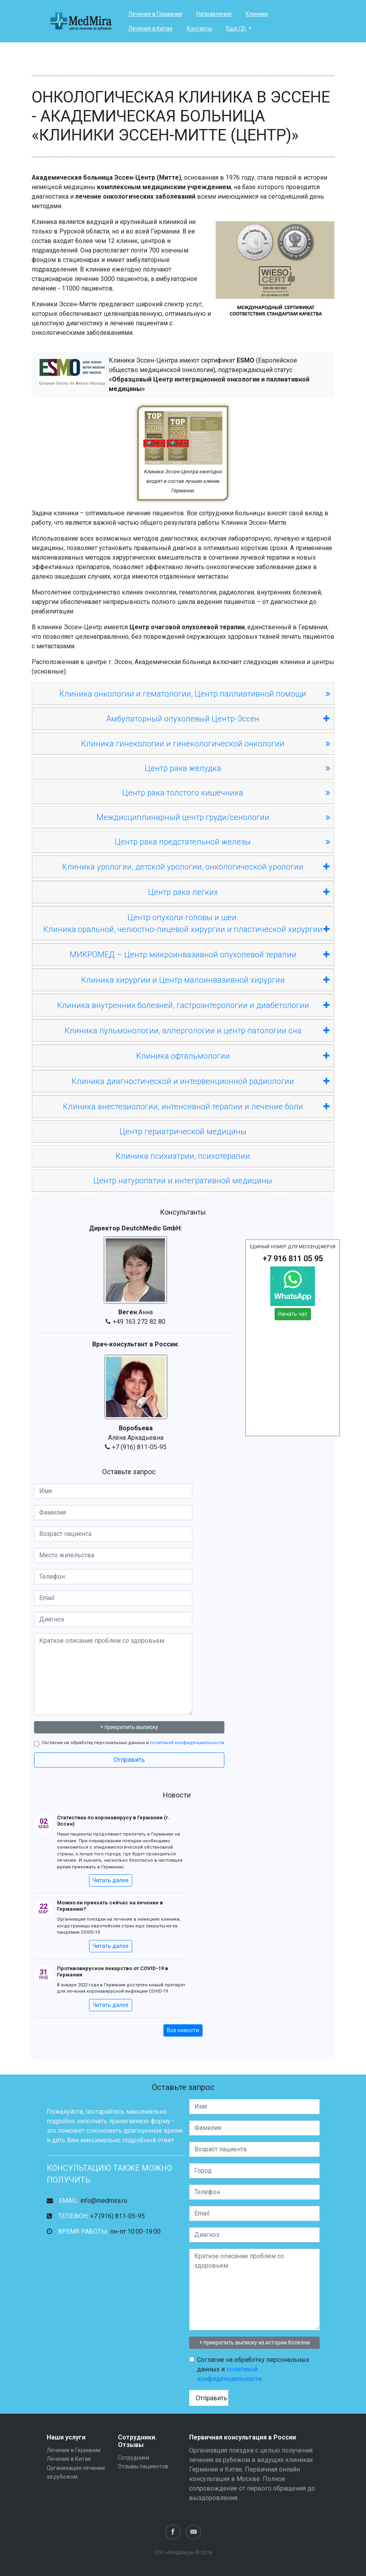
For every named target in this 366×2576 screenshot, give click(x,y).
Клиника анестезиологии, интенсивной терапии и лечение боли (196, 1106)
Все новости (183, 2030)
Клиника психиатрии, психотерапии (183, 1156)
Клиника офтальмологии (233, 1056)
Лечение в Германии (155, 14)
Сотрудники (133, 2458)
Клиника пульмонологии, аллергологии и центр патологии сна (197, 1030)
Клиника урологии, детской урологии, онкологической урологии (196, 867)
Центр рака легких (239, 892)
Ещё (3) (236, 28)
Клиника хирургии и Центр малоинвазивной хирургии (205, 980)
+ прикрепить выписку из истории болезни (254, 2342)
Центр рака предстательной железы (183, 842)
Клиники (257, 14)
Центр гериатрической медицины (183, 1131)
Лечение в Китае (150, 28)
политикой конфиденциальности (187, 1742)
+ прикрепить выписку (129, 1727)
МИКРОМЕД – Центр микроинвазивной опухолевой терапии (200, 955)
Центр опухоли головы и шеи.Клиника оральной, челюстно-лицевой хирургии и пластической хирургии (186, 924)
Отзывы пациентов (143, 2466)
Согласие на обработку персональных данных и (133, 1742)
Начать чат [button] (292, 1314)
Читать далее (111, 1880)
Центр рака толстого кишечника (182, 792)
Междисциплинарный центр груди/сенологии (183, 817)
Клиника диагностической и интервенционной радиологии (201, 1081)
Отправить (129, 1760)
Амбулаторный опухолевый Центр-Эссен (218, 719)
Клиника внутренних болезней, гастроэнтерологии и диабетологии (193, 1005)
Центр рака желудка (183, 768)
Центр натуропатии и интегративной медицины (182, 1180)
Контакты (199, 28)
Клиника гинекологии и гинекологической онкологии (182, 743)
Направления (213, 14)
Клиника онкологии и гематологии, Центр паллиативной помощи (182, 694)
